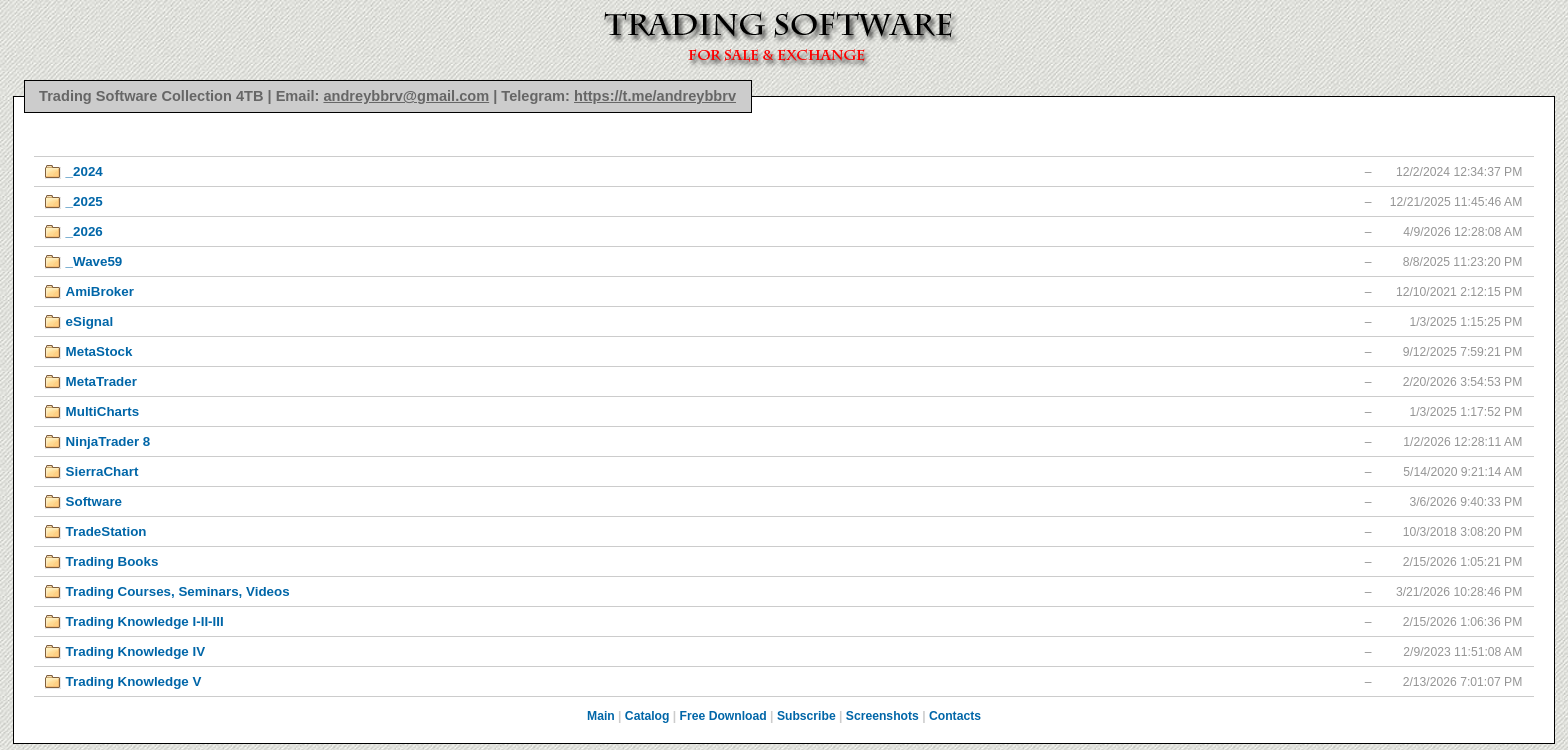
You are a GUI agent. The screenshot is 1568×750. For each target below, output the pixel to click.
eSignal (90, 321)
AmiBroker (100, 291)
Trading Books (112, 561)
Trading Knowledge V (134, 681)
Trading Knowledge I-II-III (145, 621)
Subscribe (806, 716)
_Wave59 (94, 261)
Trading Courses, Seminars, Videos (178, 591)
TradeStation (106, 531)
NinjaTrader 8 (108, 441)
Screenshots (882, 716)
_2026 (84, 231)
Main (601, 716)
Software (94, 501)
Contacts (955, 716)
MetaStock (99, 351)
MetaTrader (101, 381)
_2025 (84, 201)
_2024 (84, 171)
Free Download (723, 716)
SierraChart (102, 471)
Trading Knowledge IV (136, 651)
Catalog (647, 716)
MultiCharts (102, 411)
